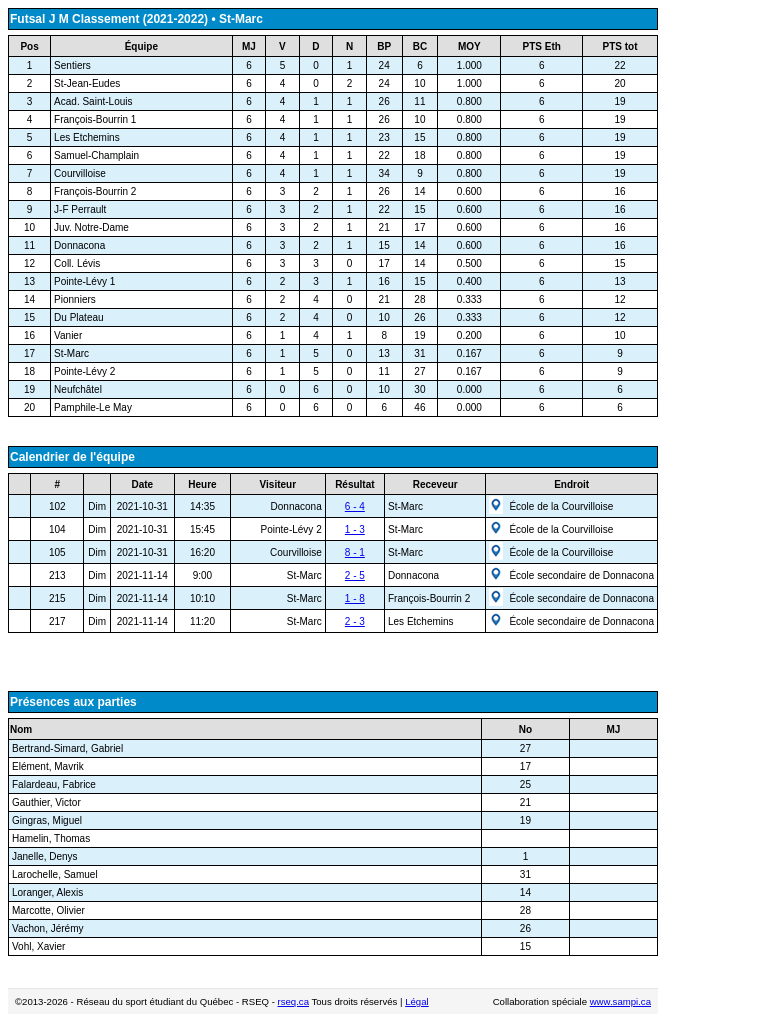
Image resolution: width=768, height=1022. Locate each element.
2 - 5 (355, 575)
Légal (416, 1001)
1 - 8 (355, 598)
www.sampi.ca (620, 1001)
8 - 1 (355, 552)
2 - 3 (355, 621)
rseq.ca (293, 1001)
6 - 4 (355, 506)
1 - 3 (355, 529)
